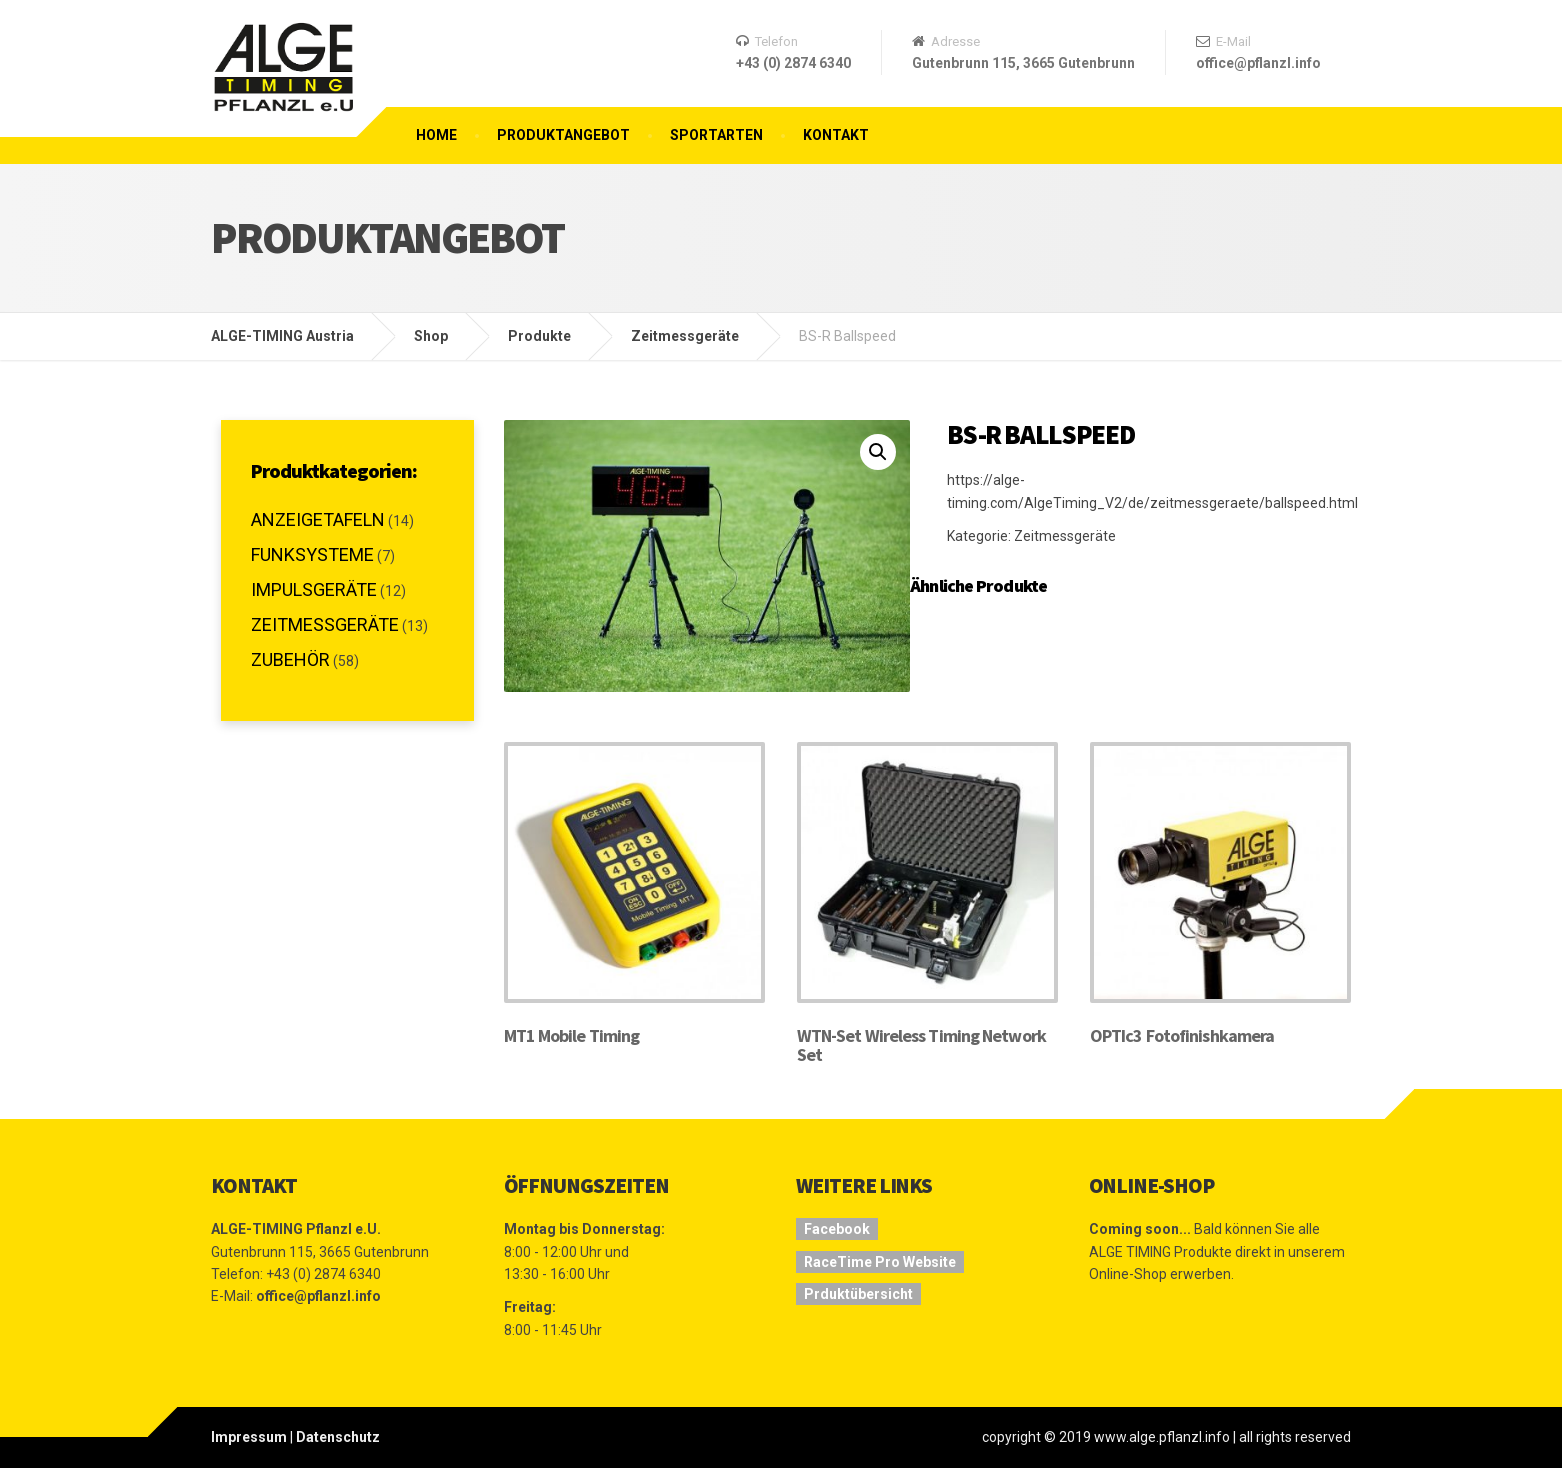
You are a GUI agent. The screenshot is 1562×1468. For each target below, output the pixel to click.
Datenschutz (338, 1437)
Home (436, 135)
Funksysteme (312, 554)
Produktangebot (563, 135)
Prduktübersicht (858, 1294)
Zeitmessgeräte (1065, 536)
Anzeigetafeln (318, 519)
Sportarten (716, 135)
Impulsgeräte (314, 589)
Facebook (837, 1229)
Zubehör (290, 659)
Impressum (249, 1437)
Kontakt (836, 135)
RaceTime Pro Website (880, 1262)
